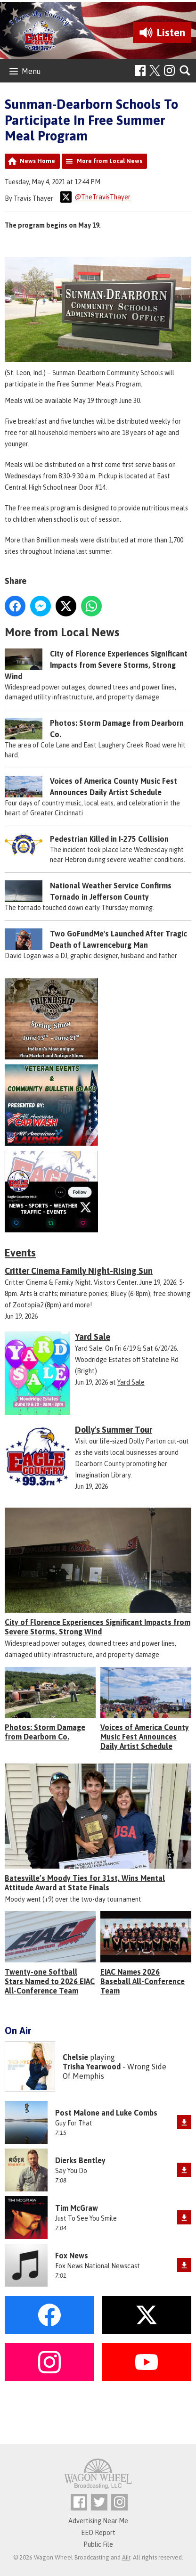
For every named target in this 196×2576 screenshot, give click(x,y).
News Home (37, 160)
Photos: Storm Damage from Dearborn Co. (45, 1732)
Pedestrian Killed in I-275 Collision (109, 839)
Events (20, 1253)
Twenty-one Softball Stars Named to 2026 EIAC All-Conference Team (50, 1981)
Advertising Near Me (98, 2521)
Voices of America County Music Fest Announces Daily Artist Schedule (144, 1736)
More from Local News (109, 160)
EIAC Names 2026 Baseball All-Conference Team (142, 1981)
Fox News (71, 2255)
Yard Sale (131, 1382)
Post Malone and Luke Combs (106, 2112)
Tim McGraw (76, 2208)
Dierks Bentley (80, 2160)
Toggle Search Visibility (185, 71)
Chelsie (75, 2057)
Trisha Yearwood (92, 2066)
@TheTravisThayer (95, 197)
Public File (98, 2544)
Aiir (126, 2557)
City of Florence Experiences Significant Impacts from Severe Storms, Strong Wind (96, 665)
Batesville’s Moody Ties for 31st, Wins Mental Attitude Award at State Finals (85, 1883)
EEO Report (98, 2532)
